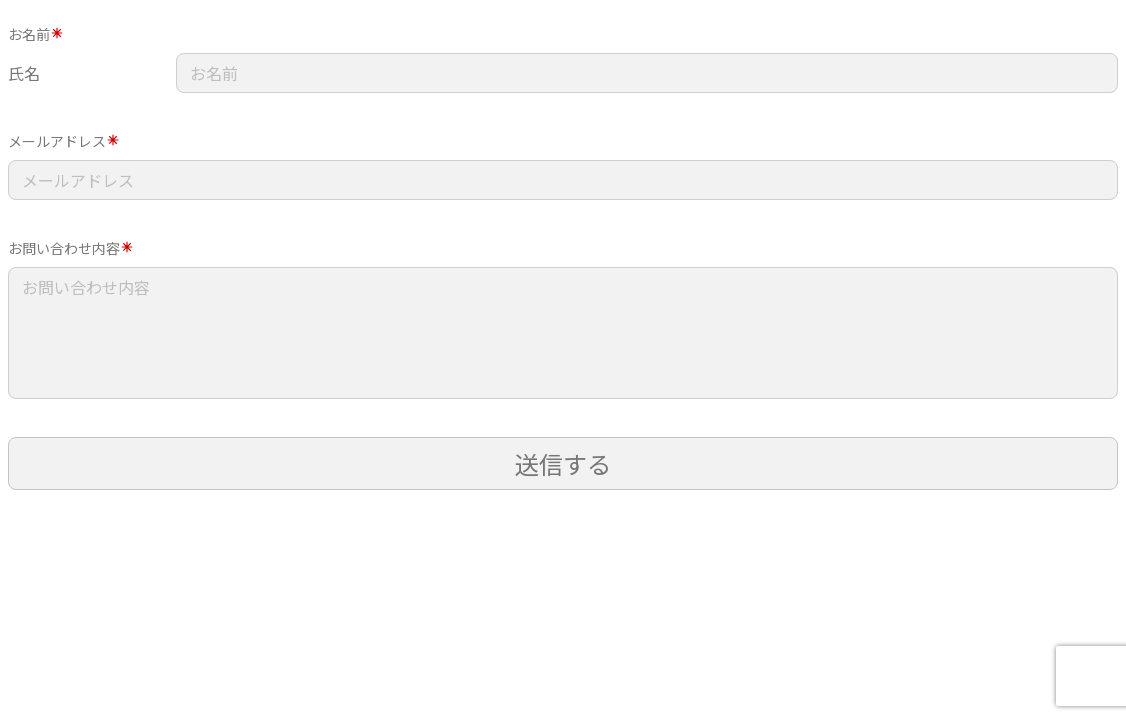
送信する (563, 463)
